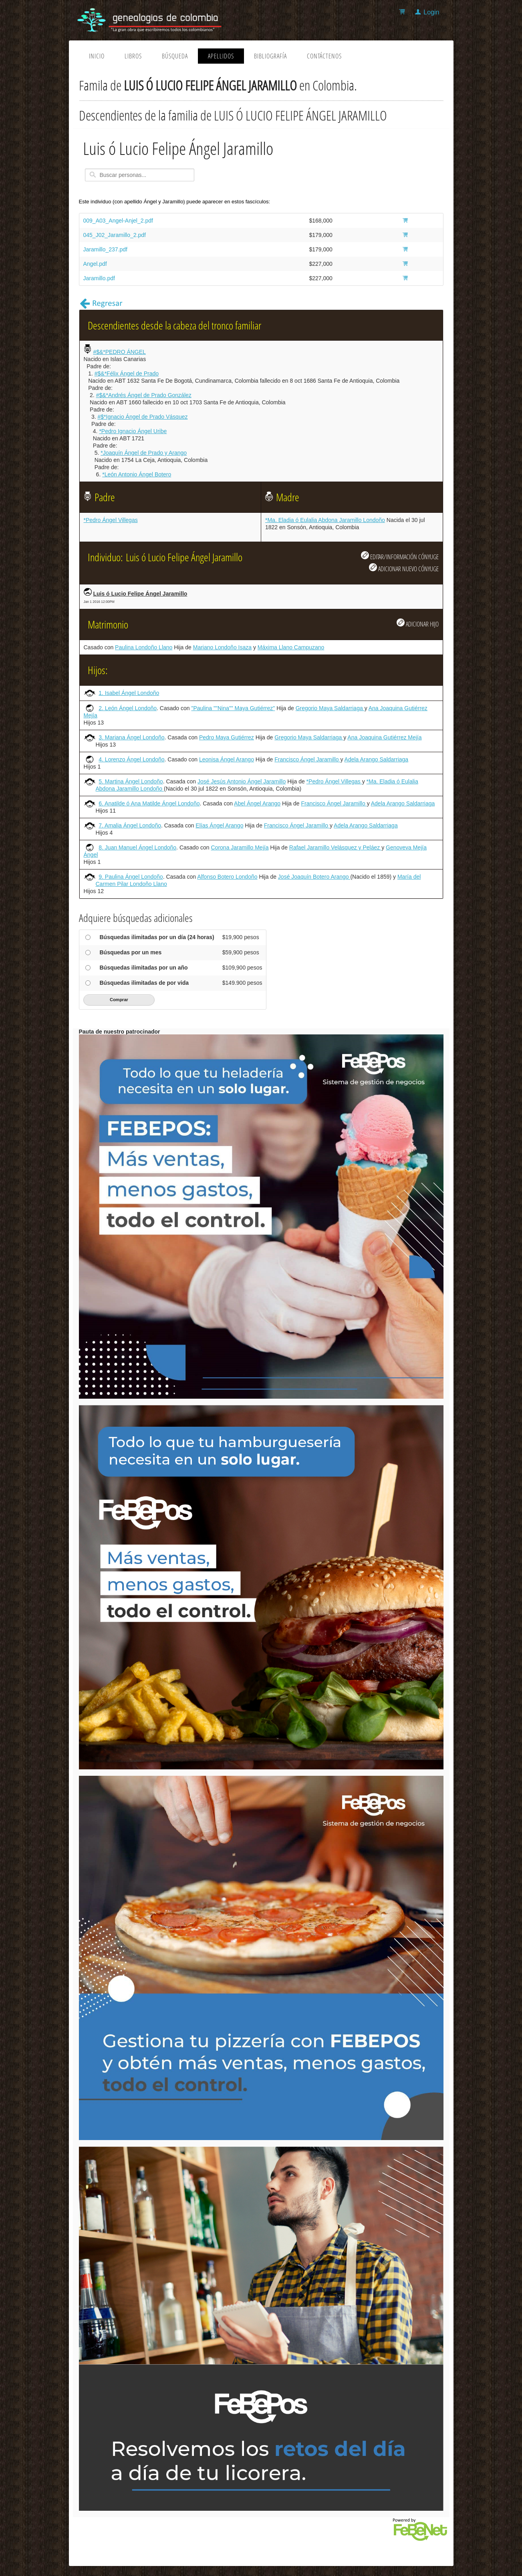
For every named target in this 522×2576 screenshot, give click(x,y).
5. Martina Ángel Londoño (131, 781)
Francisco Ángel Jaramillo (307, 759)
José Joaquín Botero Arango (314, 876)
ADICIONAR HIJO (418, 623)
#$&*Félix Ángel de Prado (127, 373)
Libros (133, 56)
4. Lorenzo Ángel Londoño (131, 759)
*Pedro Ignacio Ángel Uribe (133, 431)
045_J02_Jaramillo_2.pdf (114, 235)
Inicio (97, 56)
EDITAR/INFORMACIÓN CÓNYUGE (400, 556)
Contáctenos (324, 56)
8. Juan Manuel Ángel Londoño (137, 847)
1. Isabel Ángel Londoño (129, 693)
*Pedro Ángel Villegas (111, 520)
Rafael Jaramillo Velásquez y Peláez (335, 847)
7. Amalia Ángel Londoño (130, 825)
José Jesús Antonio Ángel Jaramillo (242, 781)
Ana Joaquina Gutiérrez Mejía (384, 737)
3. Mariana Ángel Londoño (131, 737)
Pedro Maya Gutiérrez (226, 737)
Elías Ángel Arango (219, 825)
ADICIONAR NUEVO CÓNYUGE (404, 568)
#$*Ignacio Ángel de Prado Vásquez (143, 417)
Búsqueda (175, 56)
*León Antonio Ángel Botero (136, 474)
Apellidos (221, 56)
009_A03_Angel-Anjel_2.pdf (118, 220)
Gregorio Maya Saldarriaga (330, 708)
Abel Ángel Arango (257, 803)
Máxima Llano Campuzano (291, 647)
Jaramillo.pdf (99, 278)
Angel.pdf (95, 264)
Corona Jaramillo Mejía (240, 847)
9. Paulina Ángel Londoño (131, 876)
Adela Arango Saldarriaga (377, 759)
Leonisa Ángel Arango (226, 759)
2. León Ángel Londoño (128, 708)
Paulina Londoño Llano (143, 647)
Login (431, 12)
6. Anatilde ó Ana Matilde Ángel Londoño (149, 803)
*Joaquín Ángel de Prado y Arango (144, 453)
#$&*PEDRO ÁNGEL (119, 352)
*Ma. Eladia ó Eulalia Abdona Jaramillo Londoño (325, 520)
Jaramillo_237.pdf (105, 249)
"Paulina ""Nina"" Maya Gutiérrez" (233, 708)
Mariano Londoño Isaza (222, 647)
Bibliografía (270, 56)
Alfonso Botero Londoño (227, 876)
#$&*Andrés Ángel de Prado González (143, 395)
